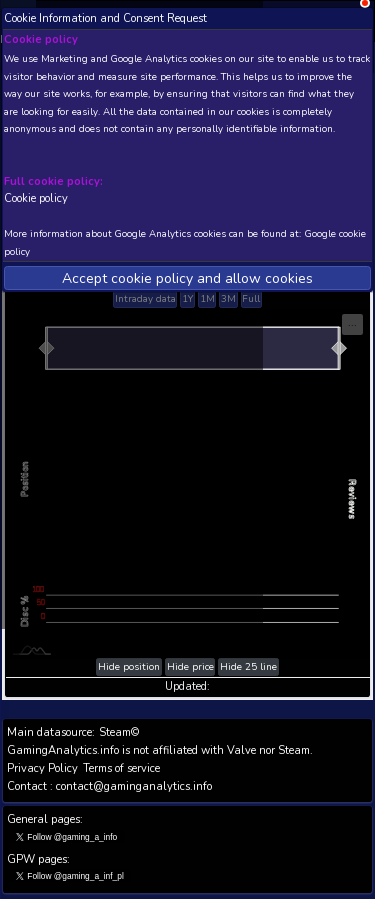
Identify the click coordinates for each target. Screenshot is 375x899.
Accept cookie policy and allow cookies (187, 278)
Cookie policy (36, 198)
